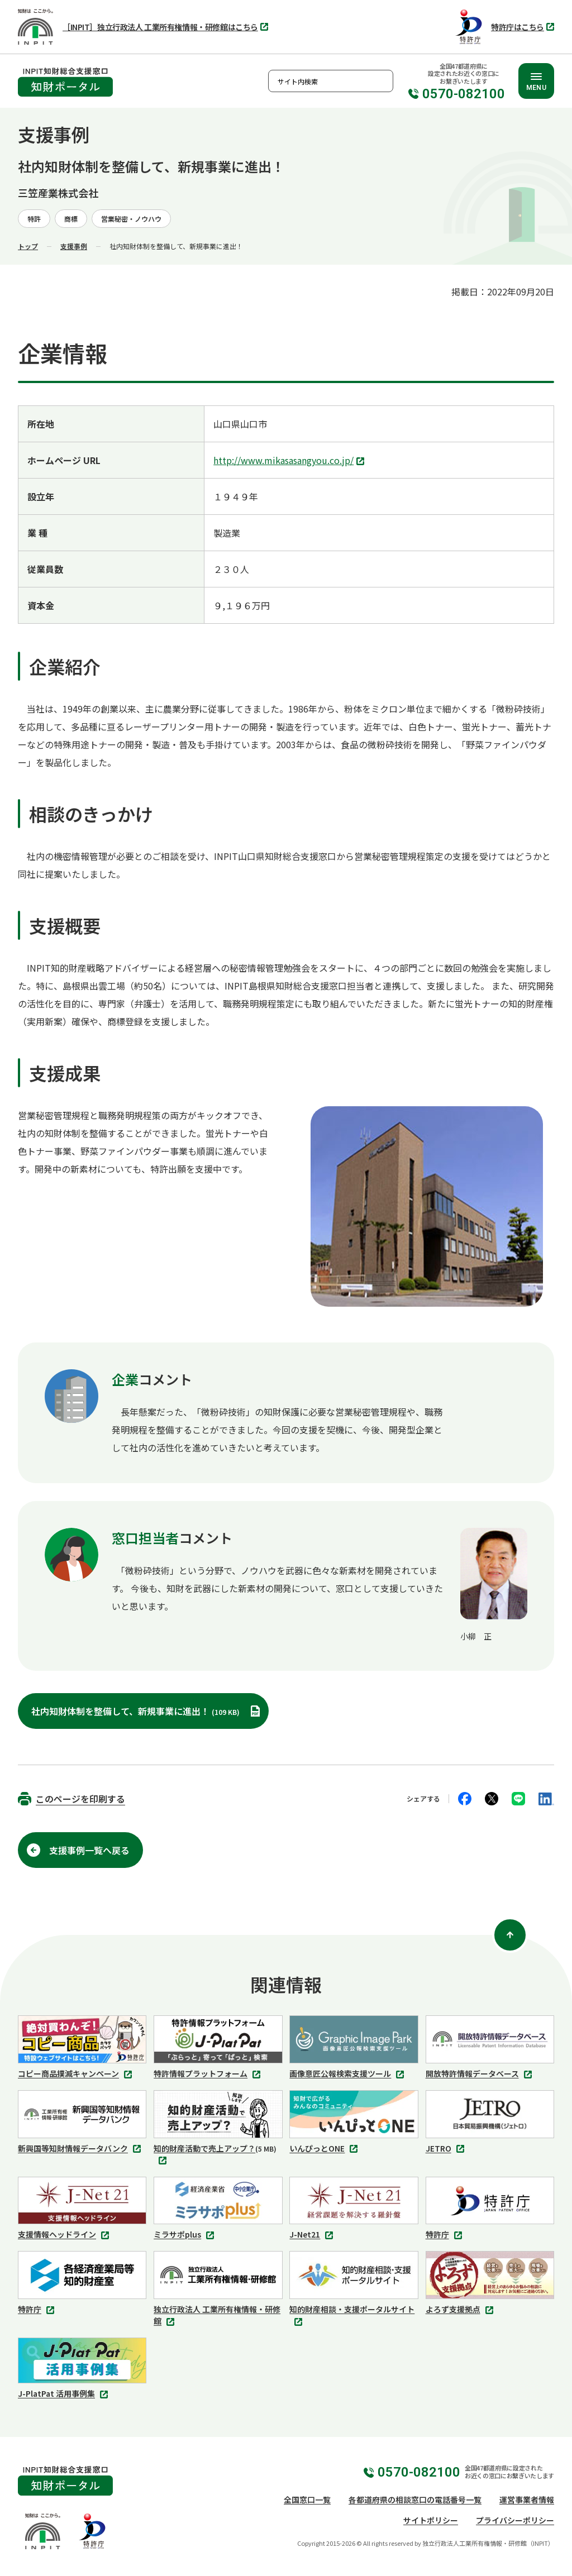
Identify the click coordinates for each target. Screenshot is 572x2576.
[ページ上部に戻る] (510, 1935)
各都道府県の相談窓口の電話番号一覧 (415, 2499)
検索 (382, 81)
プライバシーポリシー (515, 2520)
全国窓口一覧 (307, 2499)
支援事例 (73, 246)
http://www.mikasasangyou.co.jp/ (290, 461)
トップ (28, 246)
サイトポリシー (430, 2520)
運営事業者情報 (526, 2499)
